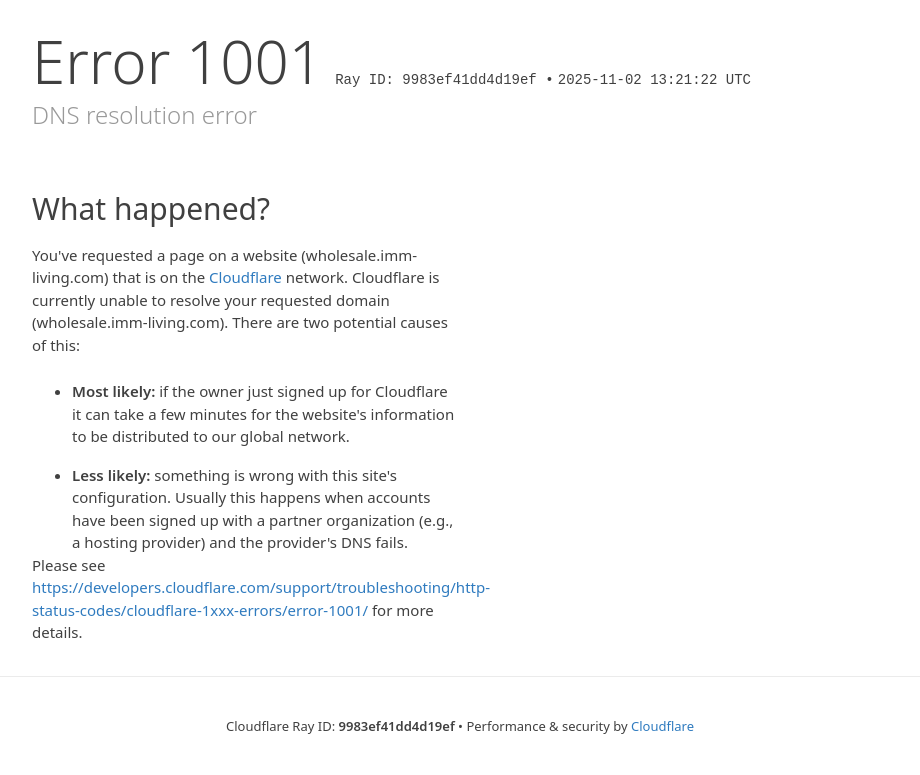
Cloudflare (245, 277)
